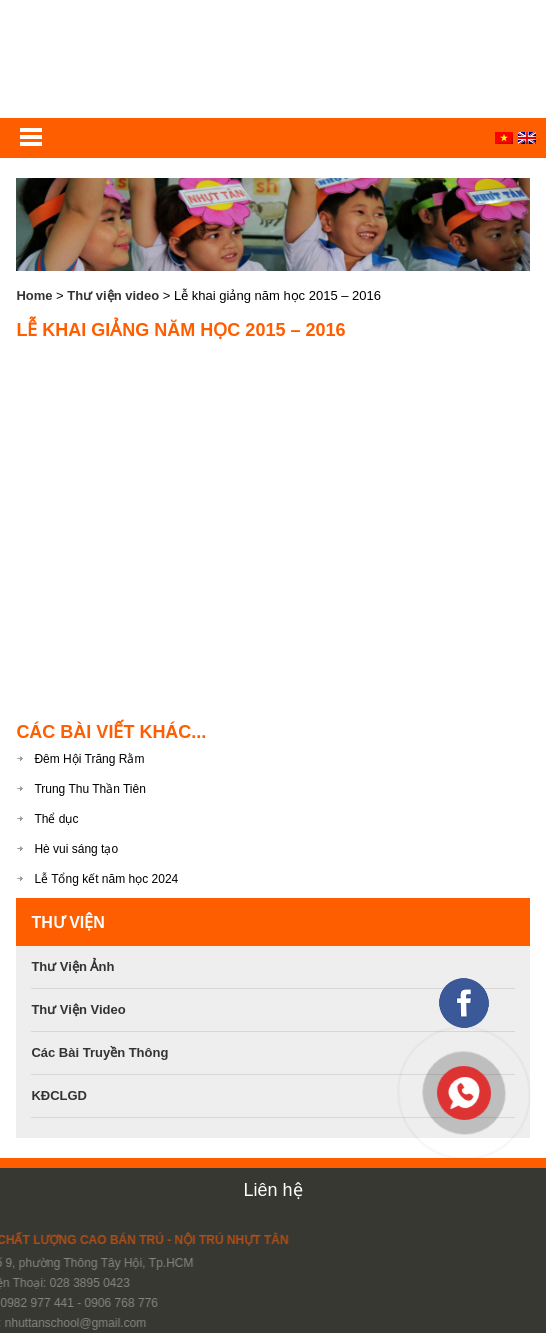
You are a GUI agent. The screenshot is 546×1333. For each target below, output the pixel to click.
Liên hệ (272, 1190)
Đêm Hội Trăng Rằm (89, 759)
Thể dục (56, 819)
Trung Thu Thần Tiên (90, 789)
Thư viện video (113, 295)
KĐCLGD (59, 1095)
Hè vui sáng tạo (76, 849)
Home (34, 295)
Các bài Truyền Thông (99, 1052)
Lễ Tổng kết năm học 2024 (106, 879)
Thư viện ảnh (72, 966)
